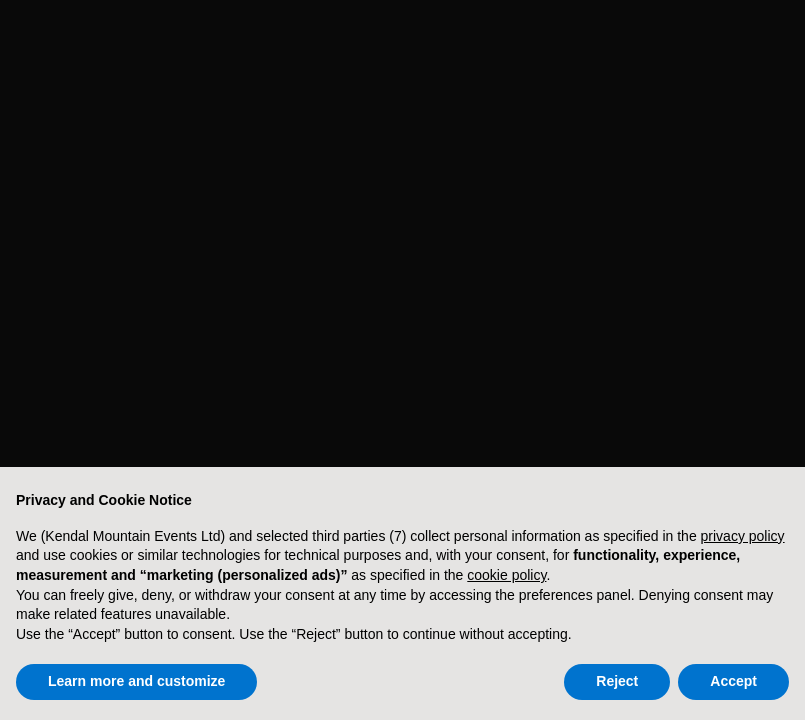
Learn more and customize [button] (136, 681)
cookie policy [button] (506, 575)
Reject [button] (617, 681)
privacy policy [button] (743, 536)
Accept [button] (733, 681)
